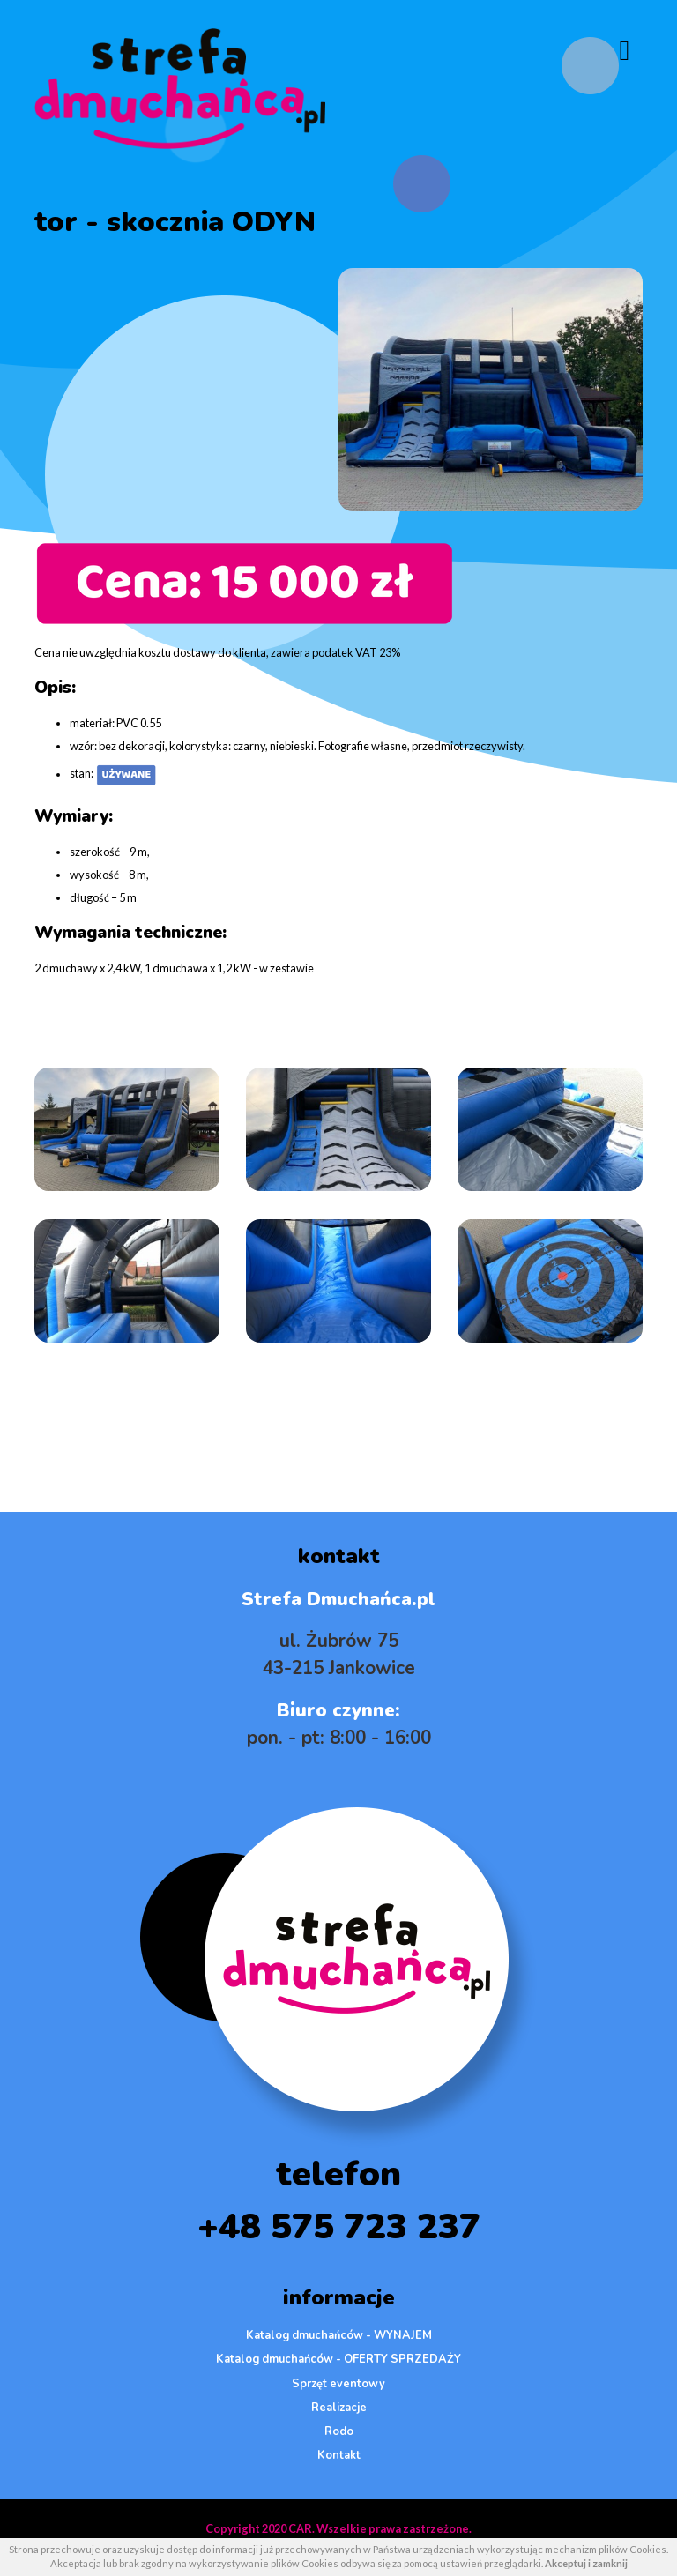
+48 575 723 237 (338, 2227)
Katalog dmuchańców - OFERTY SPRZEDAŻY (338, 2359)
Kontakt (339, 2455)
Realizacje (339, 2408)
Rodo (338, 2431)
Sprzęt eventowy (338, 2384)
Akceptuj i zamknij (586, 2563)
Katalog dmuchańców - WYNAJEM (339, 2335)
